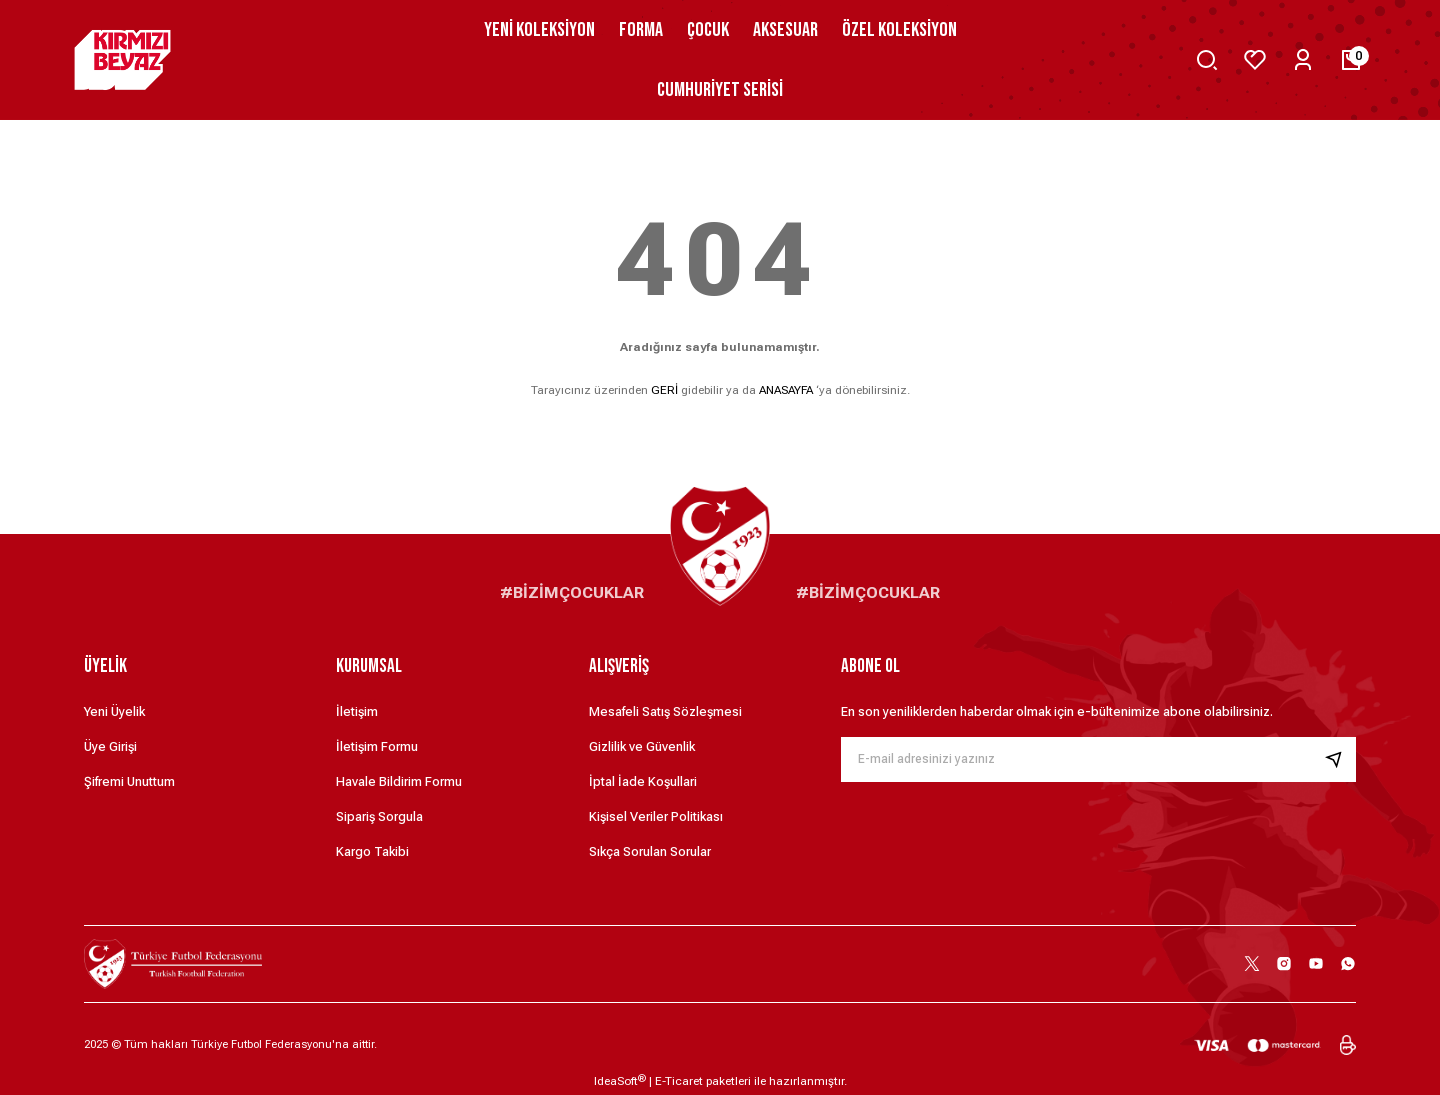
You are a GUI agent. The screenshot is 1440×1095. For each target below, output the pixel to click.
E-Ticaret (679, 1081)
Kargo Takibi (372, 851)
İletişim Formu (377, 746)
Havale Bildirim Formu (399, 781)
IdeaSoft (620, 1081)
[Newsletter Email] (1098, 759)
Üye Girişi (110, 746)
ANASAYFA (786, 390)
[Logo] (127, 60)
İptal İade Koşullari (643, 781)
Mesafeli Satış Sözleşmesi (665, 711)
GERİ (664, 390)
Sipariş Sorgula (379, 816)
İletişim (357, 711)
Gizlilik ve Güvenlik (642, 746)
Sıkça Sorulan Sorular (650, 851)
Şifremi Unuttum (129, 781)
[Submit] (1340, 759)
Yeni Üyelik (114, 711)
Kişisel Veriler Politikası (656, 816)
